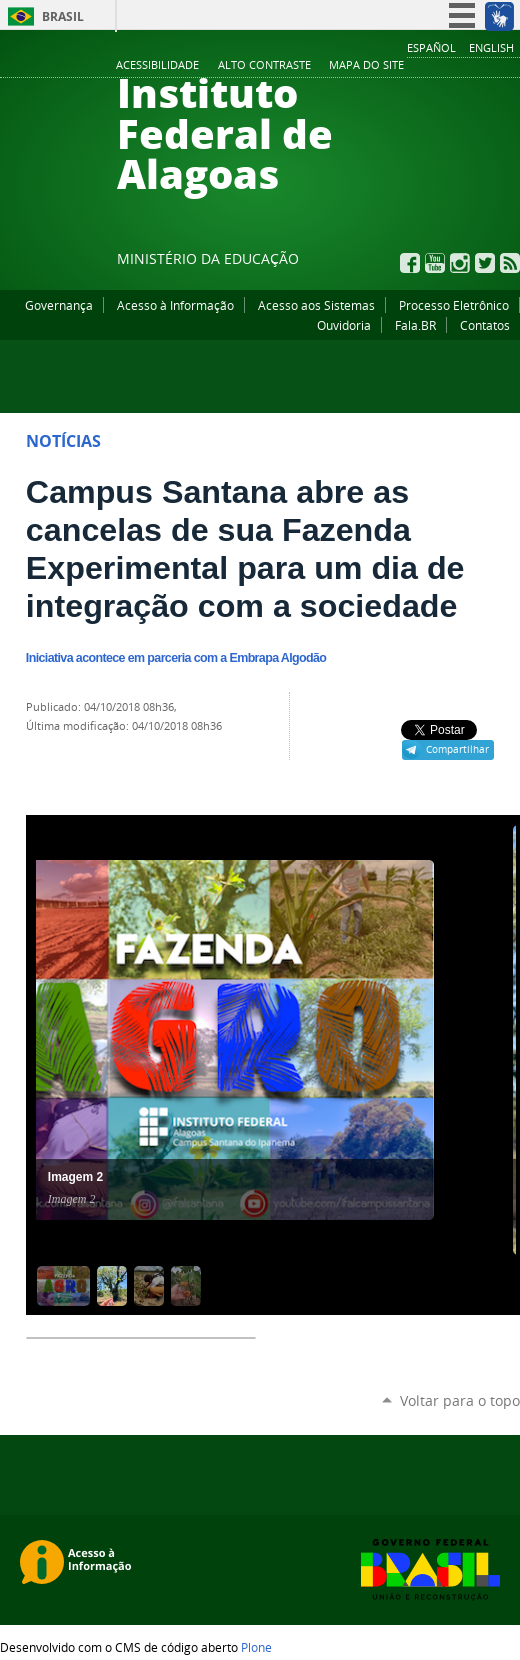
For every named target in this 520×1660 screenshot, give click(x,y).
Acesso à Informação (175, 305)
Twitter (485, 263)
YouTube (435, 263)
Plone (256, 1647)
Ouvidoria (344, 325)
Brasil (63, 16)
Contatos (485, 325)
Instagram (460, 263)
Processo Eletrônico (454, 305)
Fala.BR (415, 325)
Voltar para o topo (460, 1400)
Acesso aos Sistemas (316, 305)
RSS (510, 263)
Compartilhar (457, 749)
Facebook (410, 263)
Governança (59, 305)
